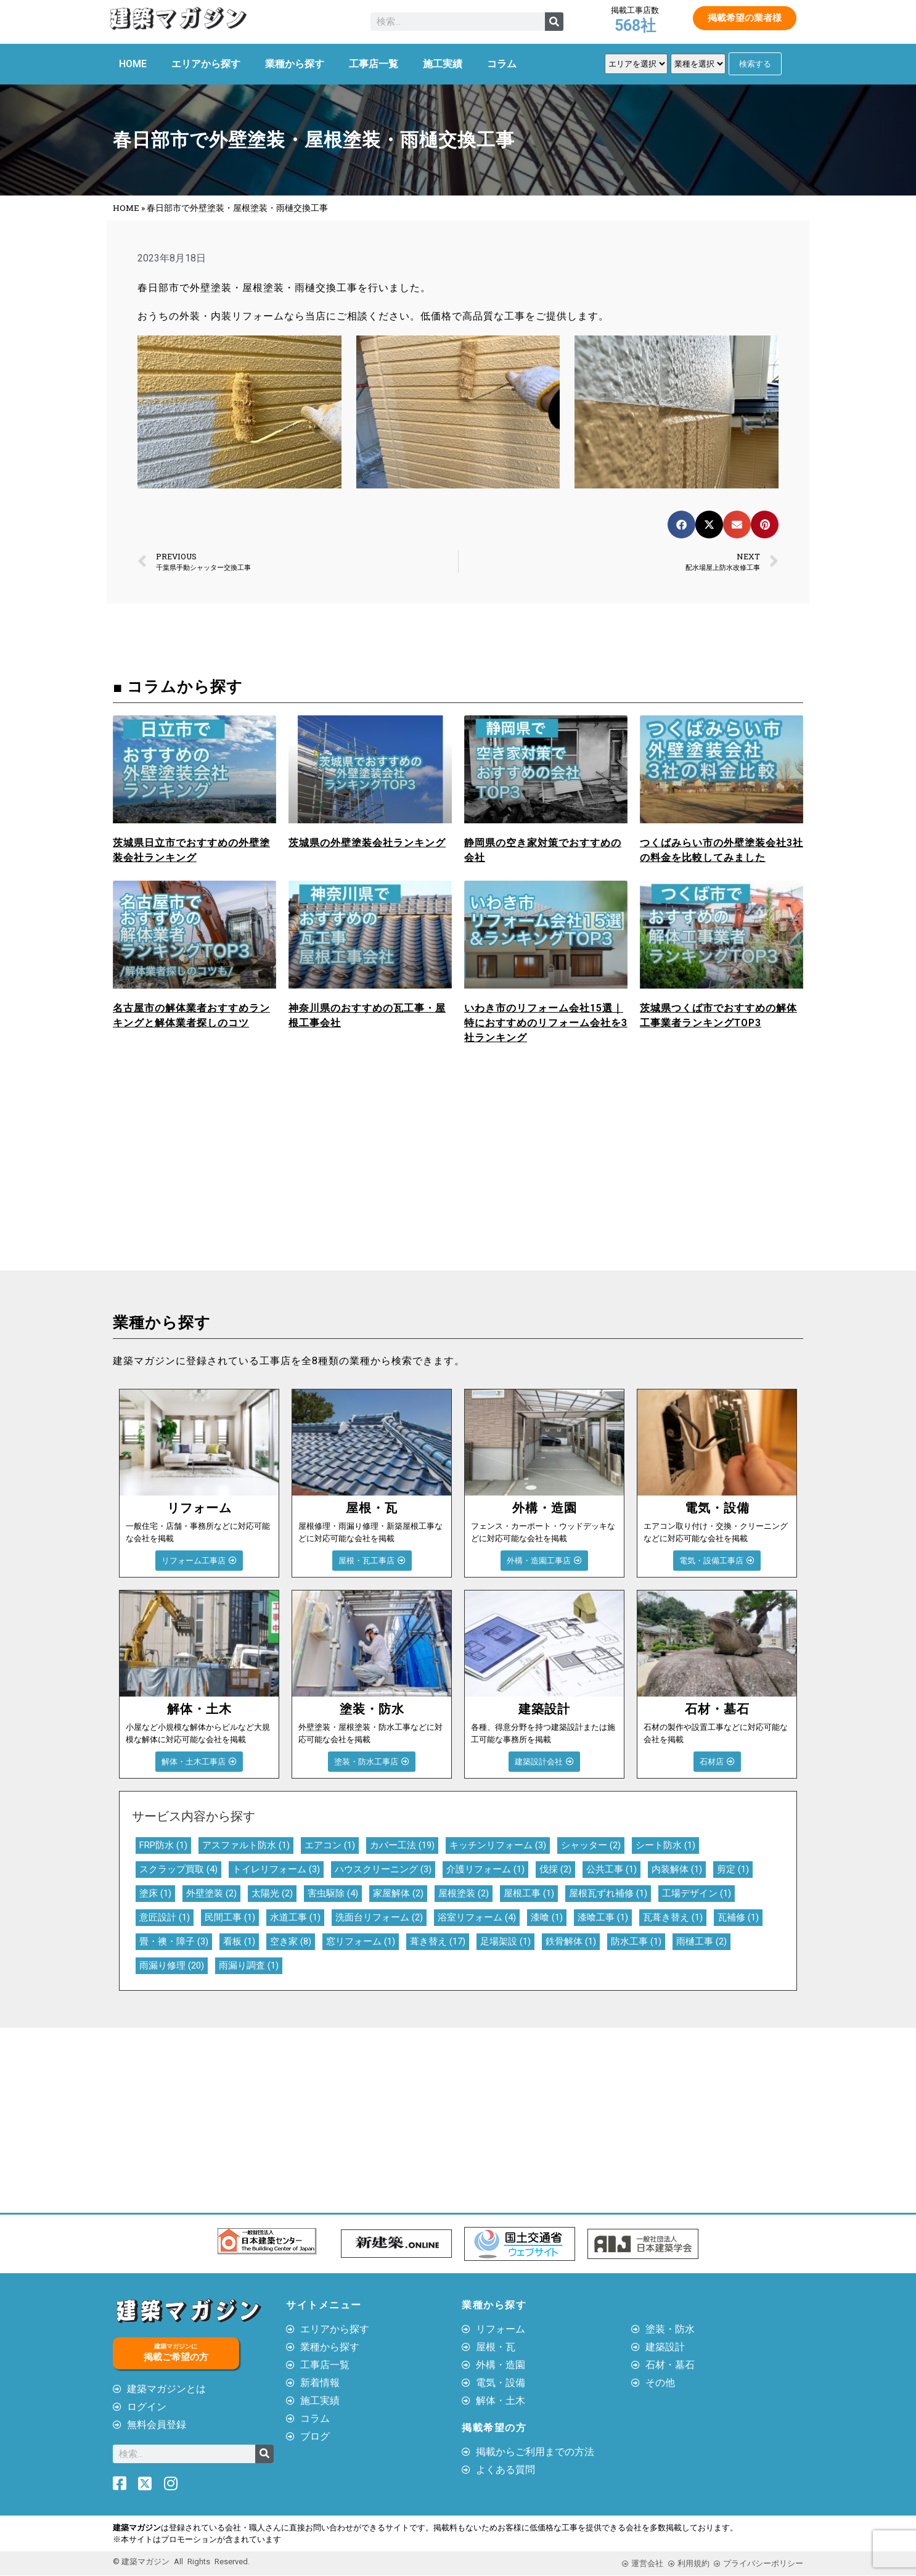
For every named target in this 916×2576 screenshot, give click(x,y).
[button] (681, 524)
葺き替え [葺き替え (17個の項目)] (437, 1941)
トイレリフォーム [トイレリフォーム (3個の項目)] (276, 1869)
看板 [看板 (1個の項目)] (239, 1941)
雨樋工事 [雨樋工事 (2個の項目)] (701, 1941)
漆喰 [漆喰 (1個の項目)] (547, 1917)
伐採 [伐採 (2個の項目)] (555, 1869)
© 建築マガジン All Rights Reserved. (181, 2562)
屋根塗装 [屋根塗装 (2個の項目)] (463, 1893)
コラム (502, 64)
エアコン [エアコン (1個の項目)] (330, 1845)
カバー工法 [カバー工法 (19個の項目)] (402, 1845)
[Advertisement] (282, 1178)
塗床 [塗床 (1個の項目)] (155, 1893)
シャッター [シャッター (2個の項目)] (591, 1845)
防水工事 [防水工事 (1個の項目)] (636, 1941)
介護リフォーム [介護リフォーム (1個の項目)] (485, 1869)
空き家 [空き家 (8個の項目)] (290, 1941)
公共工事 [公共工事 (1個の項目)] (611, 1869)
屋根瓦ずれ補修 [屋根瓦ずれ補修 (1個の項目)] (608, 1893)
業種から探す (294, 64)
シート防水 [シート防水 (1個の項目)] (665, 1845)
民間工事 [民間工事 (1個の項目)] (230, 1917)
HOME (133, 64)
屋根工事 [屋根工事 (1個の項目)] (529, 1893)
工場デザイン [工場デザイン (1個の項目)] (696, 1893)
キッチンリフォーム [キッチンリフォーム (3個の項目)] (497, 1845)
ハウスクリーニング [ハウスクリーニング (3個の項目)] (383, 1869)
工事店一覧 (373, 64)
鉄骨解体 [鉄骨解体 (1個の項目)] (571, 1941)
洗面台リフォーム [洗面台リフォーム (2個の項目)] (379, 1917)
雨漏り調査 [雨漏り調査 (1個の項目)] (249, 1965)
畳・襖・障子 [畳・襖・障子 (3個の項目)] (173, 1941)
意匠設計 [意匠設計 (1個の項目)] (164, 1917)
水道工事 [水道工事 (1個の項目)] (295, 1917)
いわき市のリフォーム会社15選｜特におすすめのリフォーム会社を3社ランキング (546, 1022)
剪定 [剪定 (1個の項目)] (733, 1869)
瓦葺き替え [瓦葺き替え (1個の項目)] (673, 1917)
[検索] (554, 21)
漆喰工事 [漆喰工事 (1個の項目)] (603, 1917)
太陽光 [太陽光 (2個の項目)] (272, 1893)
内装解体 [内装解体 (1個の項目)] (677, 1869)
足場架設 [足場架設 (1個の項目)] (505, 1941)
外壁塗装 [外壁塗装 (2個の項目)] (211, 1893)
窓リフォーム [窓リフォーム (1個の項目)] (360, 1941)
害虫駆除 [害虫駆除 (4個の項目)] (333, 1893)
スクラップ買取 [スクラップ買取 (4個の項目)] (178, 1869)
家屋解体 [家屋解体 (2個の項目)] (398, 1893)
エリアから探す (205, 64)
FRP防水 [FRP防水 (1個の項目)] (163, 1845)
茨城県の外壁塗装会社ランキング (367, 843)
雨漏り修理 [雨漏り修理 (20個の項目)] (171, 1965)
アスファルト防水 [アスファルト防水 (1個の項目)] (246, 1845)
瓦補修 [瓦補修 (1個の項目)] (738, 1917)
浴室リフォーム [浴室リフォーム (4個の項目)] (477, 1917)
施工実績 (442, 64)
